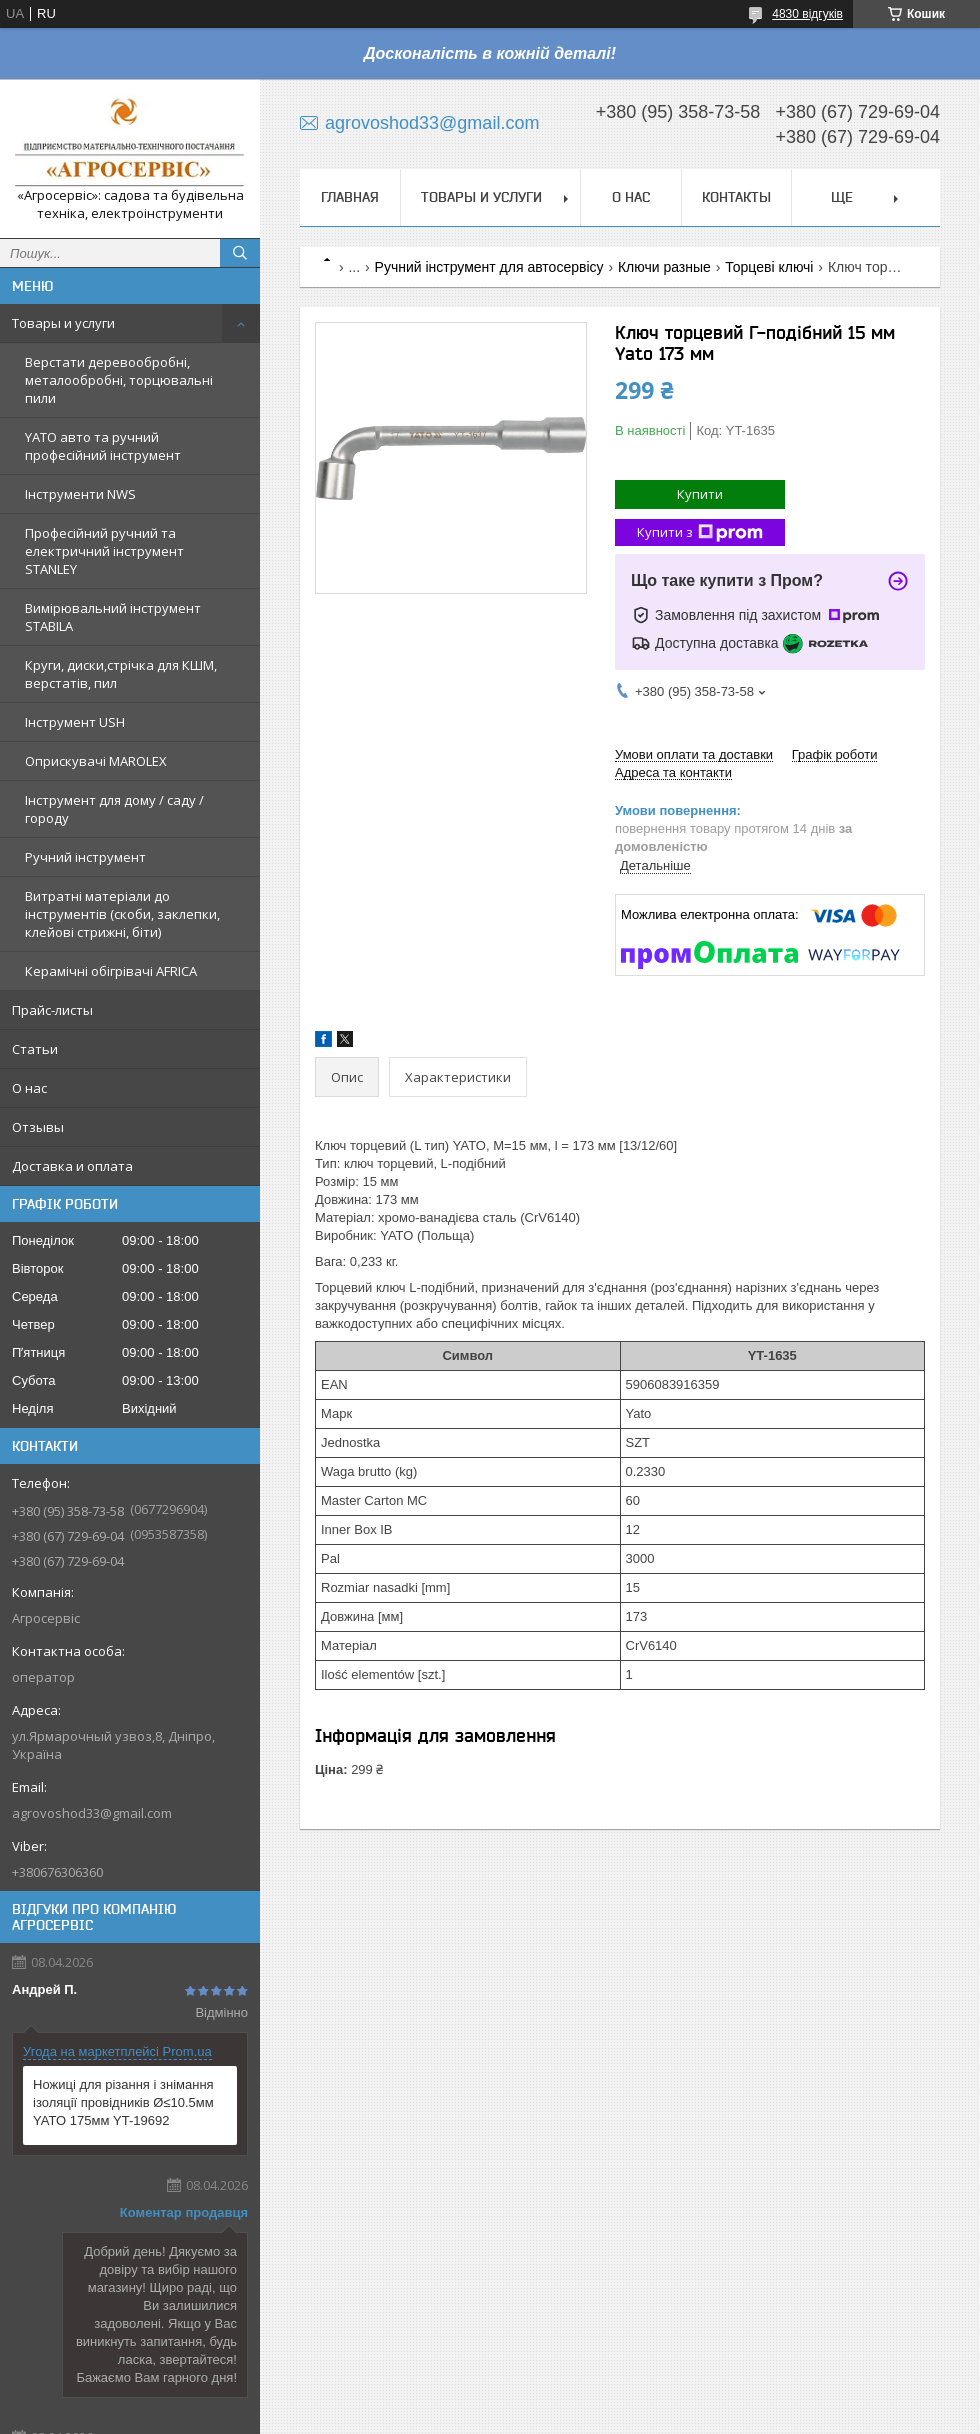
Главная (350, 197)
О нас (29, 1088)
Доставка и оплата (72, 1166)
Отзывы (38, 1127)
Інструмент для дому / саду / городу (114, 809)
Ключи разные (664, 267)
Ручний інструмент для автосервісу (489, 267)
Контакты (736, 197)
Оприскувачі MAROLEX (96, 761)
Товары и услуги (63, 323)
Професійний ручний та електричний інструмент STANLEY (104, 551)
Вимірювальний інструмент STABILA (113, 617)
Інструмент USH (75, 722)
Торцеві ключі (769, 267)
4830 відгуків (807, 14)
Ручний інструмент (85, 857)
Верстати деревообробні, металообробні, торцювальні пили (119, 380)
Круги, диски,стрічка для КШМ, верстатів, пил (121, 674)
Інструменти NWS (80, 494)
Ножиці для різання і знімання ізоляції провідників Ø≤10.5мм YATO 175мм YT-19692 (123, 2102)
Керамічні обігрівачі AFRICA (111, 971)
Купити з (700, 532)
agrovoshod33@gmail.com (92, 1813)
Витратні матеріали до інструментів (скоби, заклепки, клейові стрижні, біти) (122, 914)
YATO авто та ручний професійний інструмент (103, 446)
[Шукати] (240, 253)
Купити (700, 494)
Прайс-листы (52, 1010)
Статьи (35, 1049)
